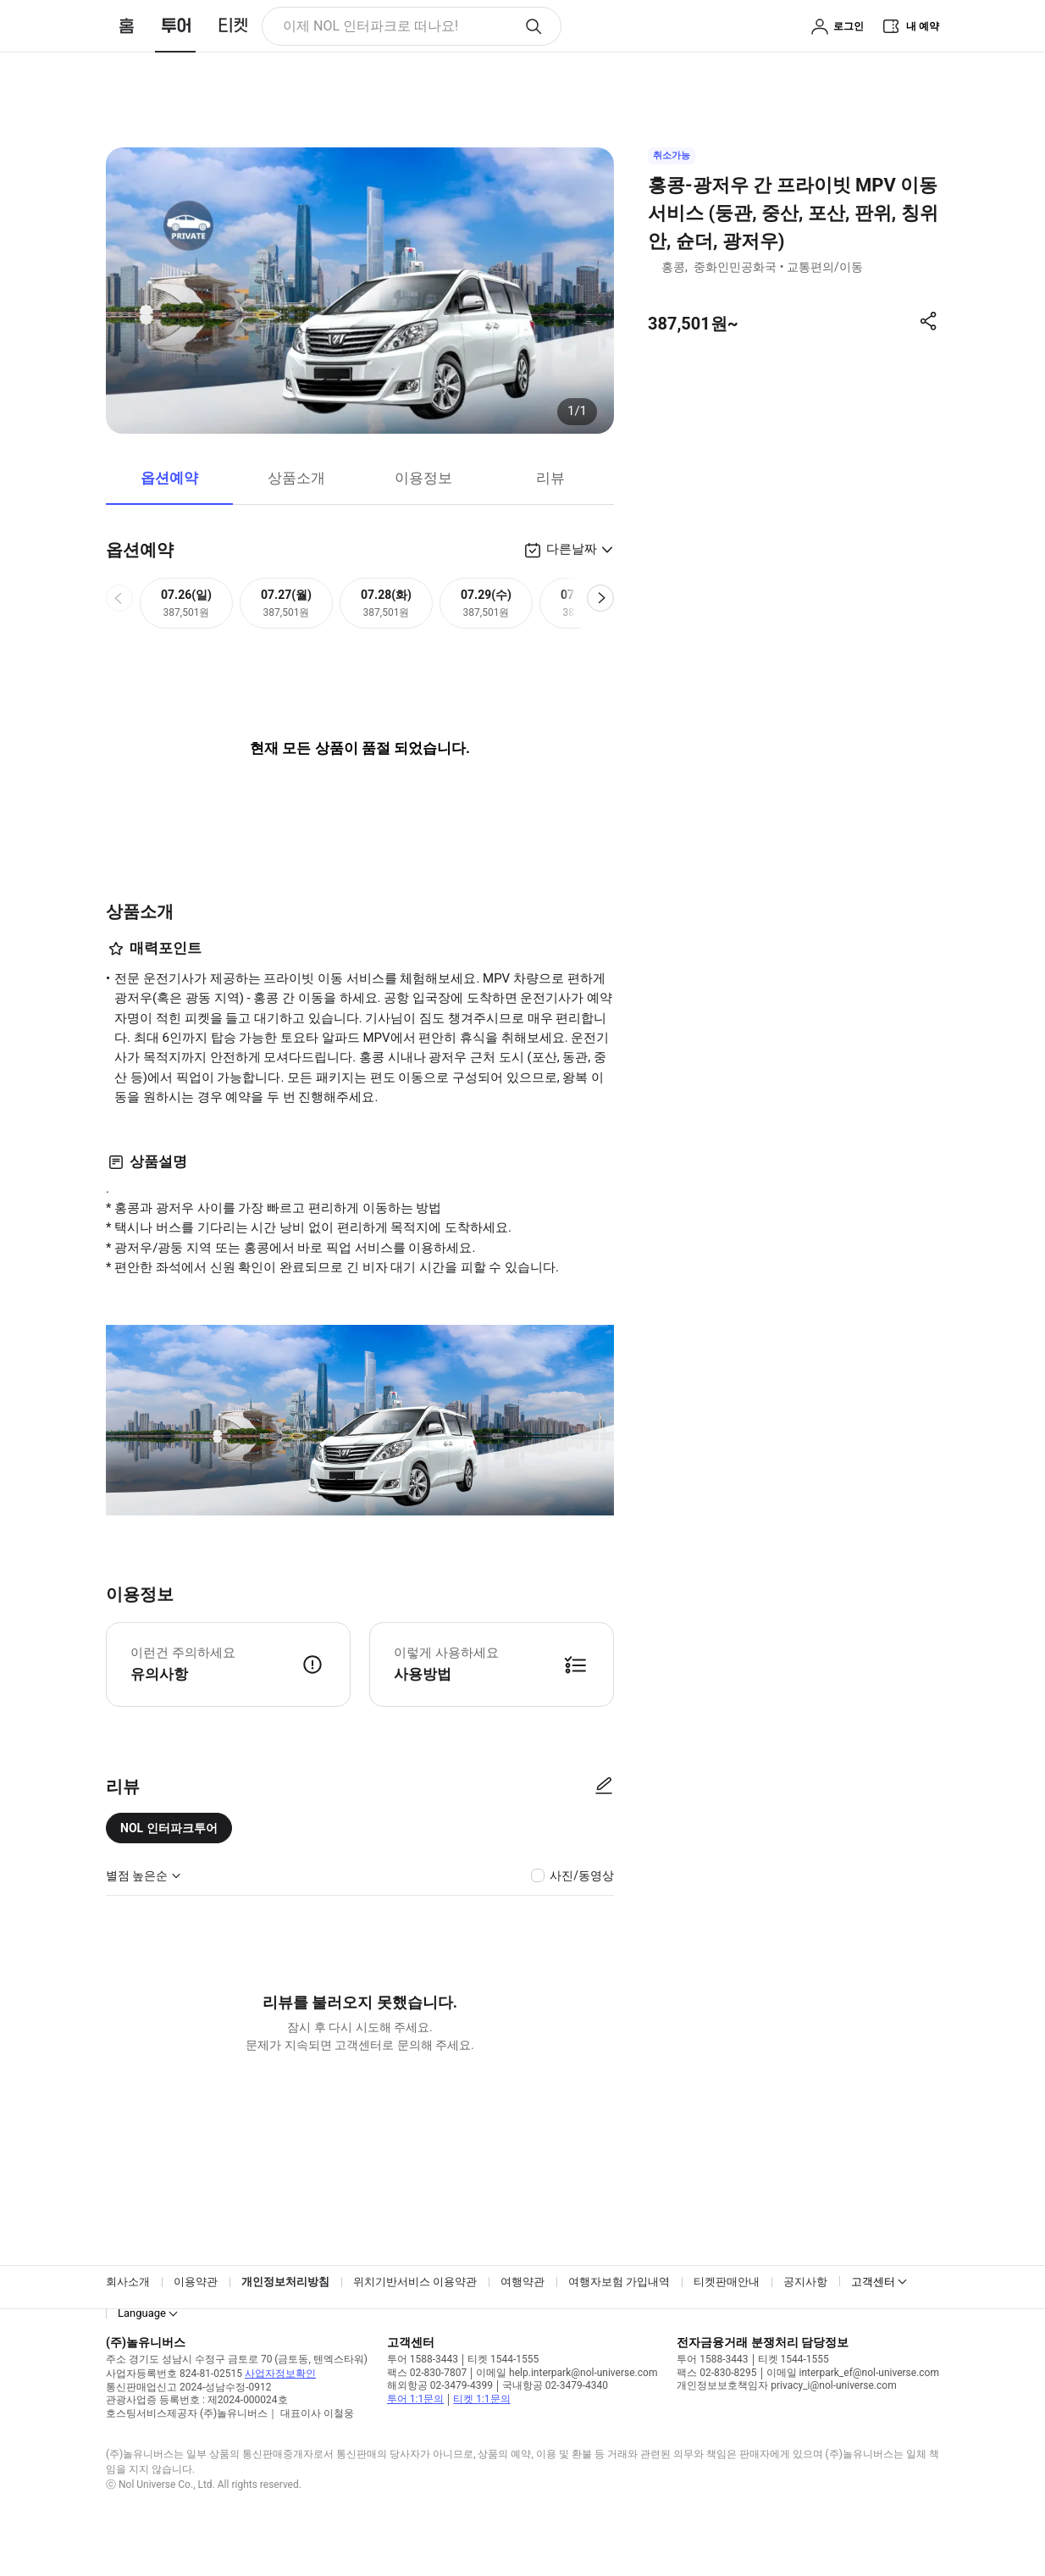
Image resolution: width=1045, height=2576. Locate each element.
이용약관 (196, 2323)
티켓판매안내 (727, 2323)
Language (142, 2354)
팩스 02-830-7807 (427, 2414)
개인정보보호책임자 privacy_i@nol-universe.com (786, 2427)
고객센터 (873, 2323)
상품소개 (296, 519)
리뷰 (550, 519)
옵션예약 (169, 519)
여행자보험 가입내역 (619, 2323)
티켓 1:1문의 (481, 2440)
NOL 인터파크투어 (169, 1869)
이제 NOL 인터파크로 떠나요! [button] (346, 29)
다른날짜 (571, 590)
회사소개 (128, 2323)
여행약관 (522, 2323)
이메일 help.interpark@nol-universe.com (566, 2414)
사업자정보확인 (280, 2415)
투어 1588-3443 (422, 2401)
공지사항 (805, 2323)
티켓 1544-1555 (503, 2401)
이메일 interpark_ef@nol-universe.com (852, 2414)
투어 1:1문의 (415, 2440)
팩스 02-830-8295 (716, 2414)
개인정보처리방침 (285, 2323)
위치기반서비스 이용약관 (415, 2323)
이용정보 (423, 519)
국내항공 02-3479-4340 (555, 2427)
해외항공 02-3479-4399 (440, 2427)
